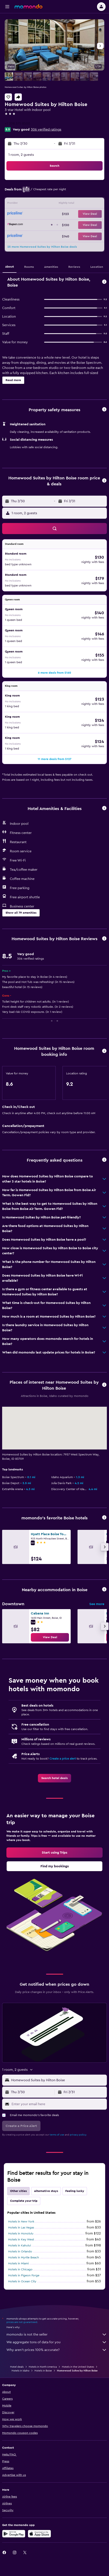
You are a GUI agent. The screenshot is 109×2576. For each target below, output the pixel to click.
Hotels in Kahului (19, 2245)
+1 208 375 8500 (17, 123)
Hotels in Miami (18, 2263)
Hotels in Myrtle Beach (23, 2257)
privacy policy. (78, 2134)
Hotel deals (17, 2366)
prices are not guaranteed (21, 2322)
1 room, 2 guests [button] (21, 154)
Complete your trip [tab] (23, 2200)
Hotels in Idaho (20, 2370)
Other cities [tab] (18, 2191)
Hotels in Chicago (20, 2269)
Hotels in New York (21, 2221)
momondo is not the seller (56, 2334)
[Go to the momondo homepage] (28, 6)
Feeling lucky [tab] (74, 2191)
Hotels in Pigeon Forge (23, 2275)
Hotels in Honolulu (20, 2233)
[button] (7, 6)
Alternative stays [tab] (46, 2191)
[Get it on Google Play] (13, 2534)
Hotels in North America (43, 2366)
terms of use (57, 2134)
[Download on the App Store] (39, 2534)
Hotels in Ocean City (22, 2281)
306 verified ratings (46, 129)
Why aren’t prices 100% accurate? (56, 2349)
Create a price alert (62, 1758)
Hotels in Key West (21, 2239)
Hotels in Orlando (20, 2251)
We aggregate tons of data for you (56, 2342)
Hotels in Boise (43, 2370)
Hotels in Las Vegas (21, 2227)
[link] (50, 1637)
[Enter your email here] (58, 2104)
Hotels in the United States (78, 2366)
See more (96, 1604)
